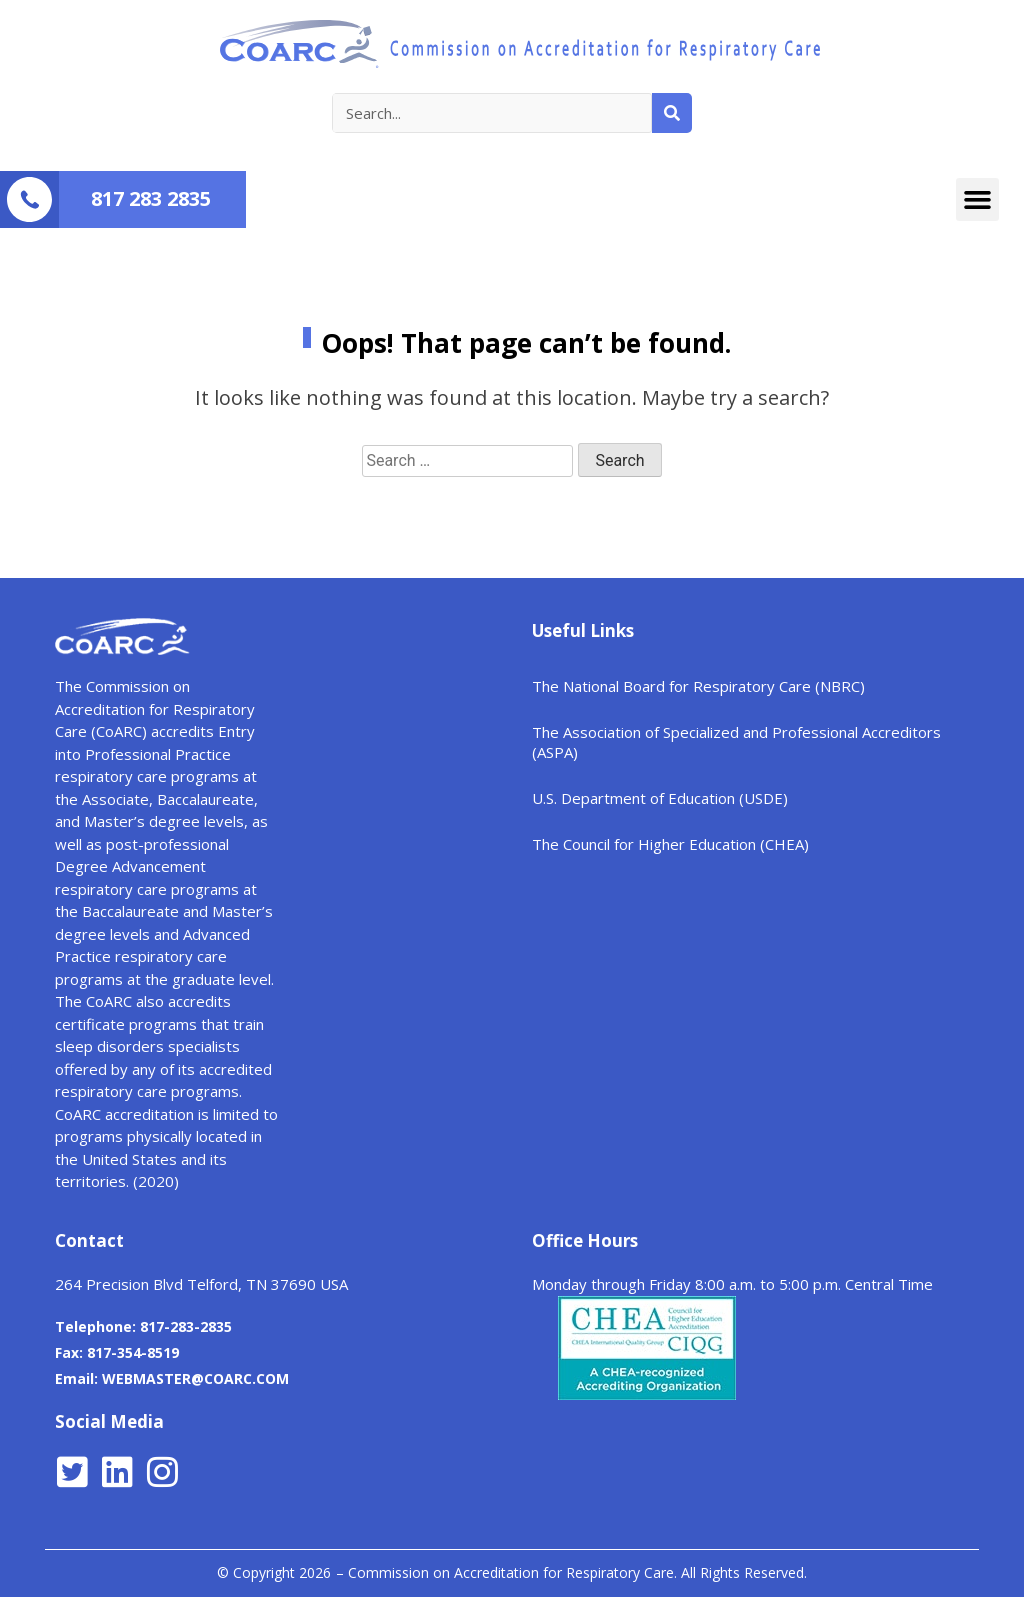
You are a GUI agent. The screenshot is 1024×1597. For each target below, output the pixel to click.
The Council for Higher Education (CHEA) (670, 844)
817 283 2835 (151, 198)
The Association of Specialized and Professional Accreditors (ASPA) (736, 742)
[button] (978, 200)
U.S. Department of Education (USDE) (660, 798)
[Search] (672, 113)
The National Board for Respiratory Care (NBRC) (698, 686)
